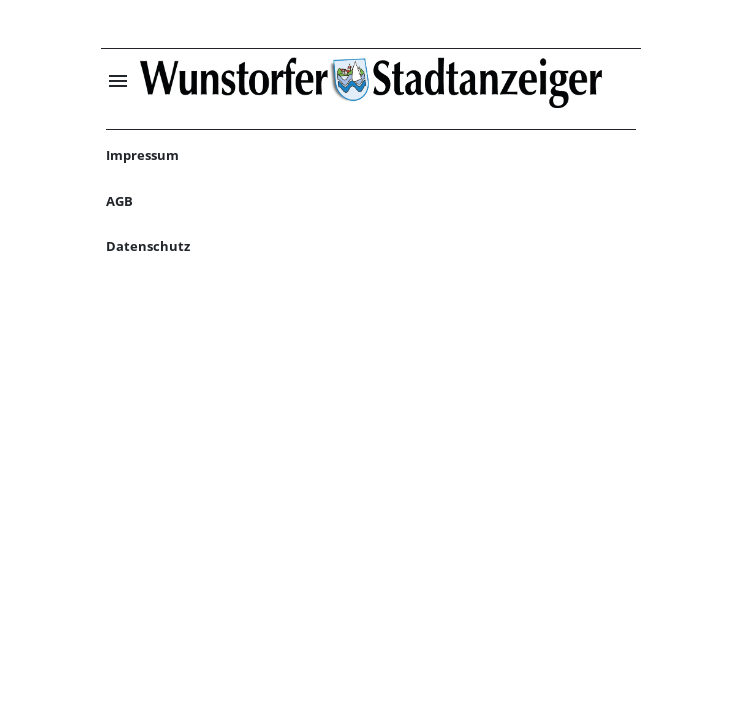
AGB (119, 201)
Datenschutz (148, 246)
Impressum (142, 155)
